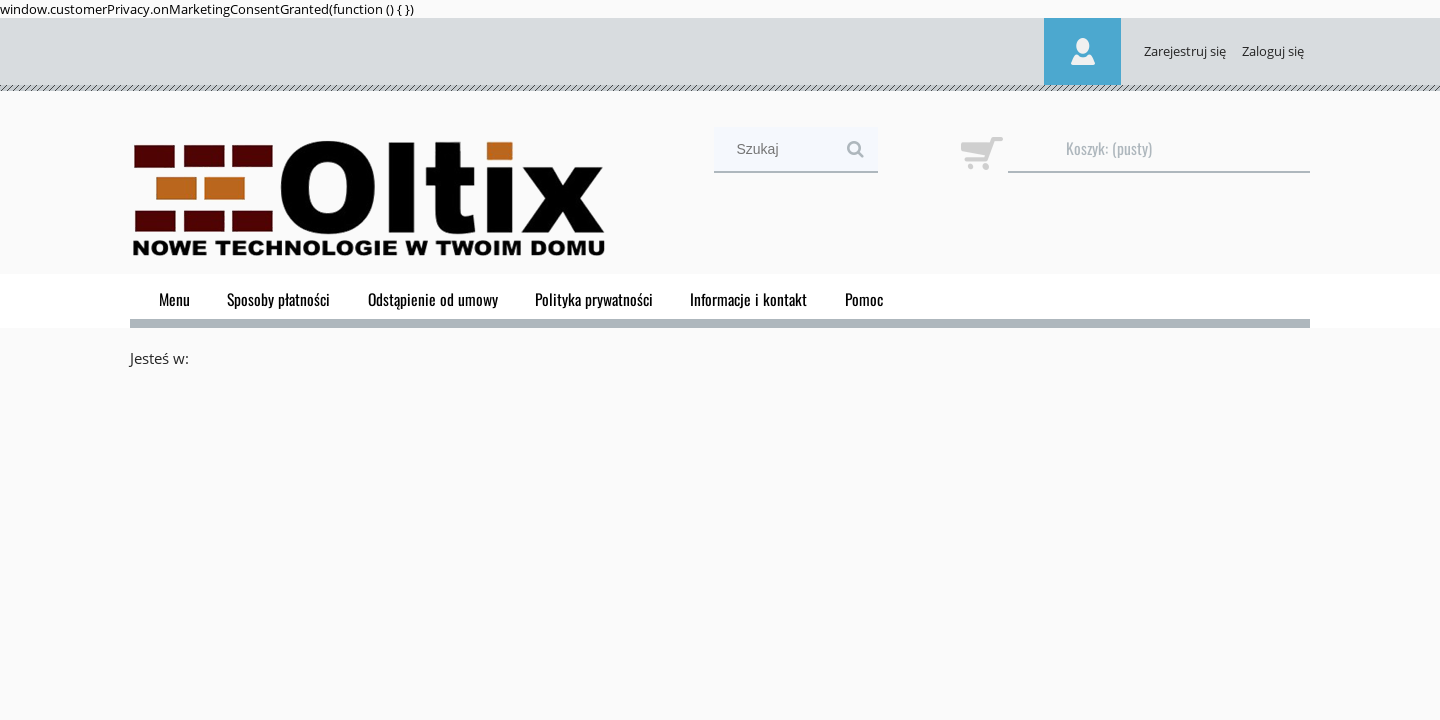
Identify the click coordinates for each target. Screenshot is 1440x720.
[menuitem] (174, 299)
